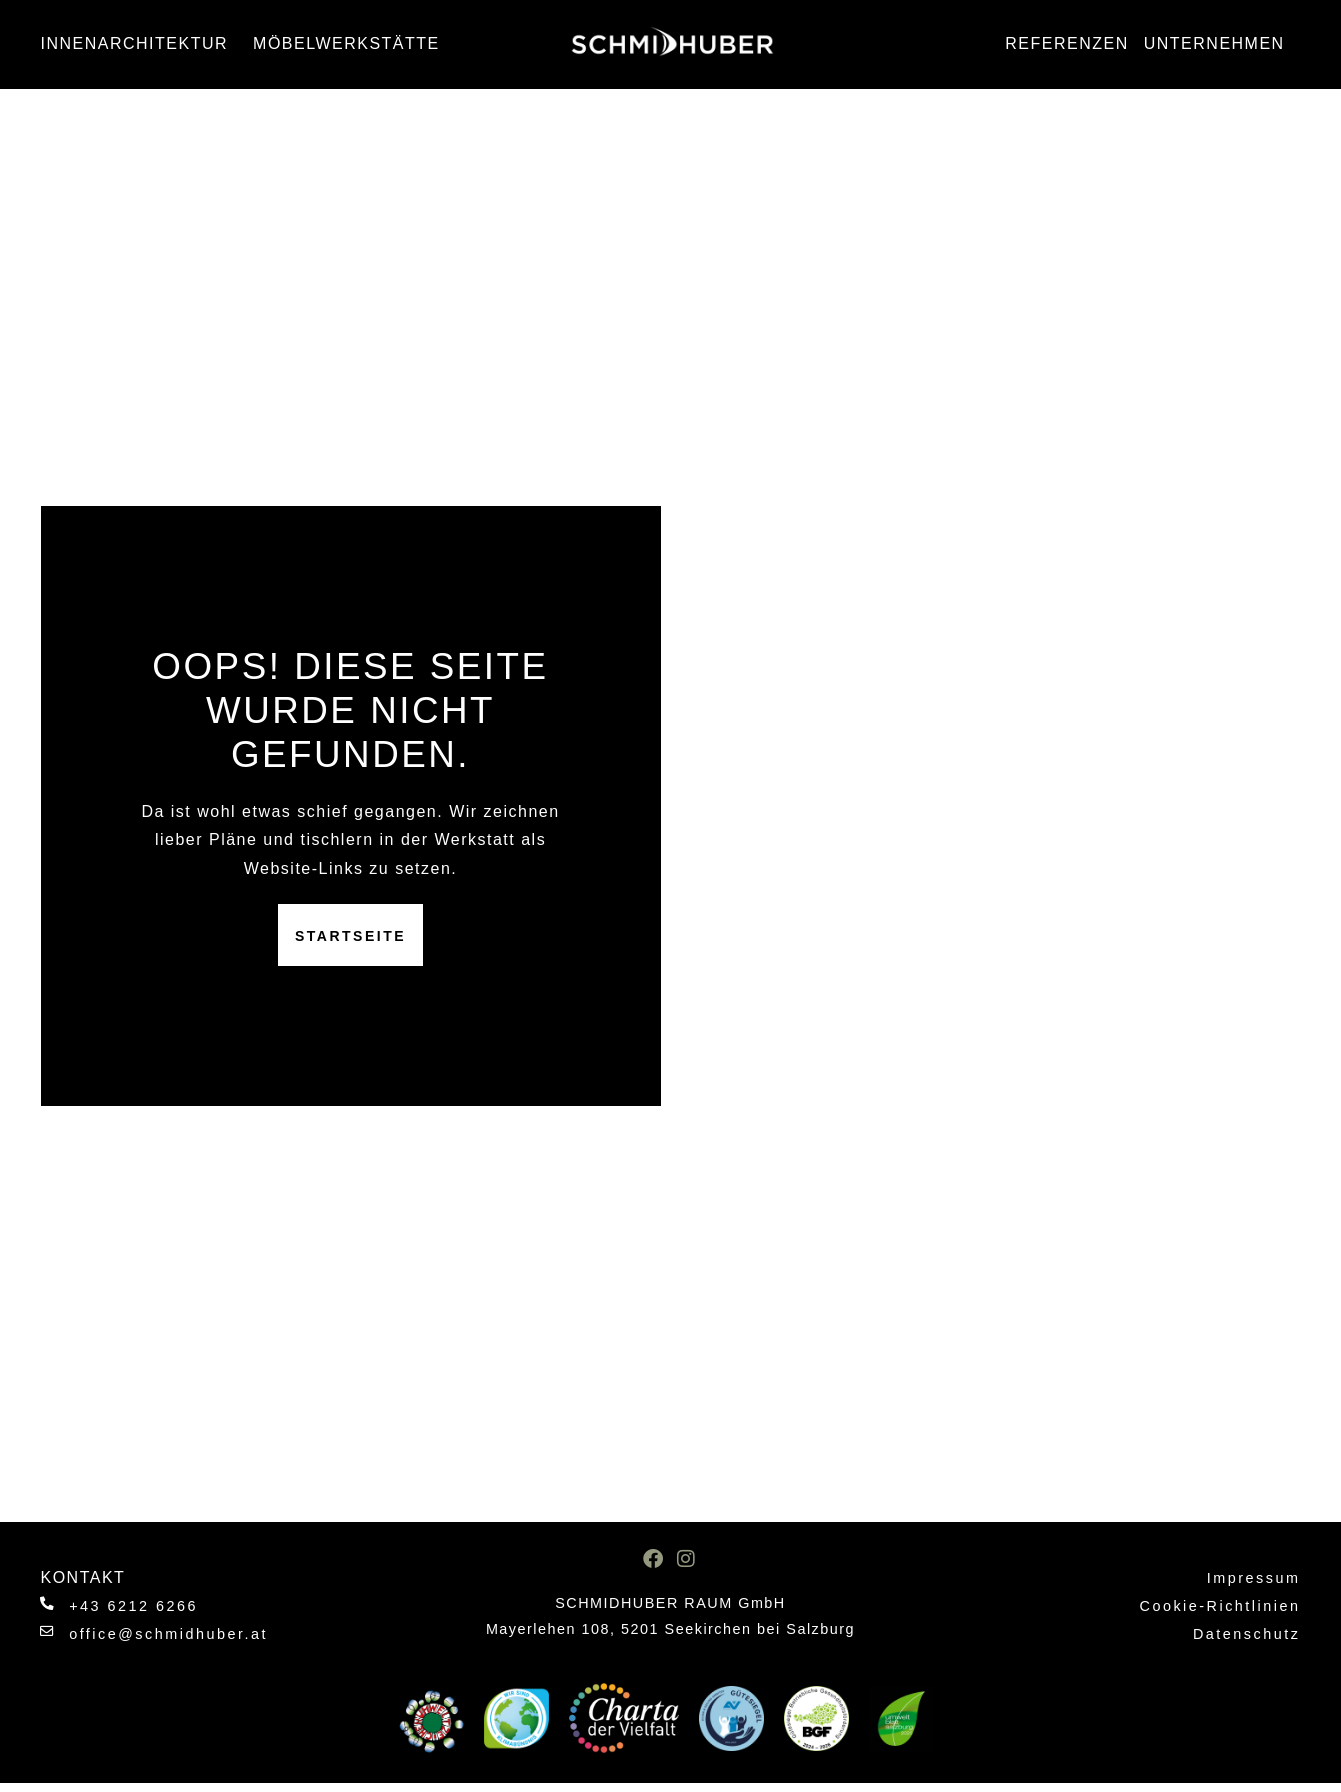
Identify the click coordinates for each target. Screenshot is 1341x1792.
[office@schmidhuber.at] (48, 1632)
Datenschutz (1247, 1634)
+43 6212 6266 (135, 1606)
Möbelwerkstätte (351, 44)
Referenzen (1066, 43)
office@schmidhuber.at (170, 1634)
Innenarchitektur (140, 44)
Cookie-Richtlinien (1219, 1606)
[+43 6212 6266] (48, 1604)
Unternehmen (1219, 44)
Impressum (1254, 1578)
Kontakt (83, 1577)
